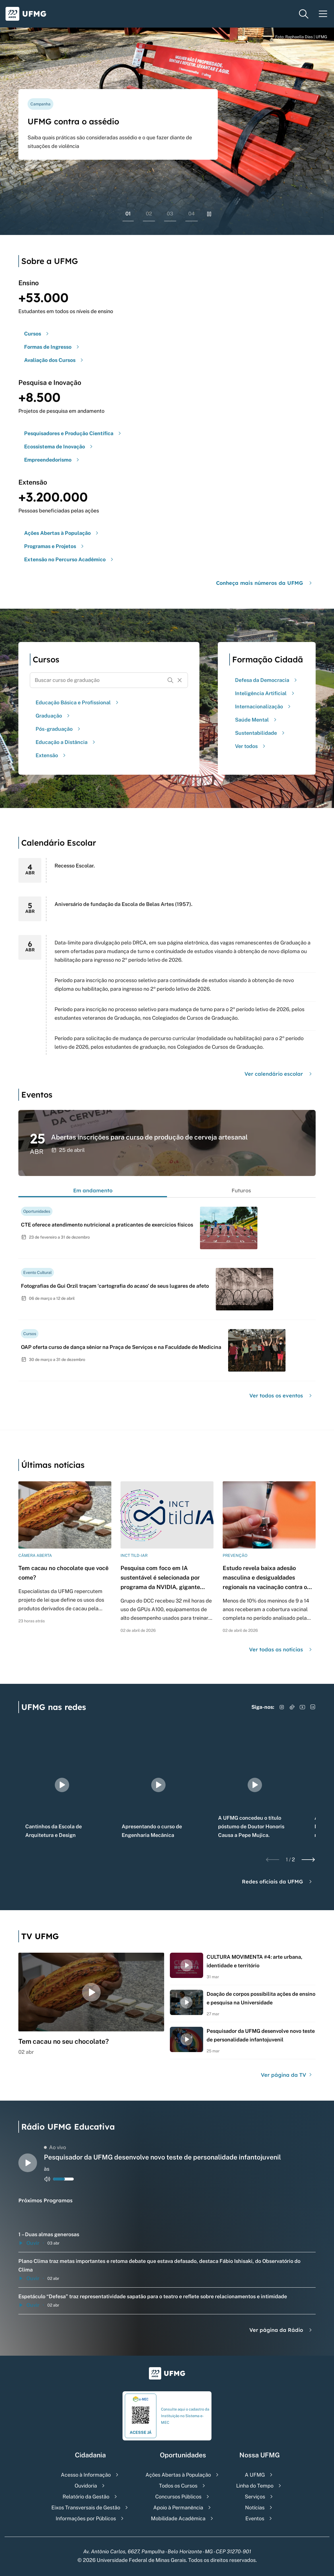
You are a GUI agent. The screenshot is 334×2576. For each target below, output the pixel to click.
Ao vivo (55, 2147)
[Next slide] (308, 1859)
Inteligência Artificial (265, 693)
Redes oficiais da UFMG (277, 1881)
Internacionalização (263, 706)
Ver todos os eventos (281, 1395)
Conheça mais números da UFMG (264, 583)
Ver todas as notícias (281, 1649)
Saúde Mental (256, 720)
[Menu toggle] (323, 13)
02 (149, 214)
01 (128, 214)
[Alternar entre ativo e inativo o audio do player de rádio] (47, 2179)
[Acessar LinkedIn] (313, 1707)
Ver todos (251, 746)
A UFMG (255, 2475)
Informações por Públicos (86, 2518)
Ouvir (28, 2243)
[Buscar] (170, 680)
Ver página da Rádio (281, 2330)
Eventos (254, 2518)
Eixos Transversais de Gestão (85, 2507)
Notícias (255, 2507)
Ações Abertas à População (178, 2475)
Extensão (51, 755)
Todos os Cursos (178, 2486)
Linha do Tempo (254, 2486)
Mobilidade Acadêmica (178, 2518)
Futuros (241, 1190)
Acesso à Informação (86, 2475)
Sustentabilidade (260, 733)
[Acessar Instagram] (282, 1707)
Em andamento (92, 1190)
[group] (62, 1784)
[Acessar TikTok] (292, 1707)
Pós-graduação (59, 729)
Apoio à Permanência (178, 2507)
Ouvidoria (86, 2486)
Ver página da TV (287, 2075)
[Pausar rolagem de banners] (209, 214)
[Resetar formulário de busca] (179, 680)
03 (170, 214)
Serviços (255, 2497)
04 (191, 214)
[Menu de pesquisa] (303, 13)
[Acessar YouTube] (302, 1707)
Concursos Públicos (178, 2497)
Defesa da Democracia (266, 680)
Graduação (53, 716)
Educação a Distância (66, 742)
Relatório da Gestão (86, 2497)
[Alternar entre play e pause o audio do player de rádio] (27, 2162)
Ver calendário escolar (278, 1074)
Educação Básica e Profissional (78, 702)
